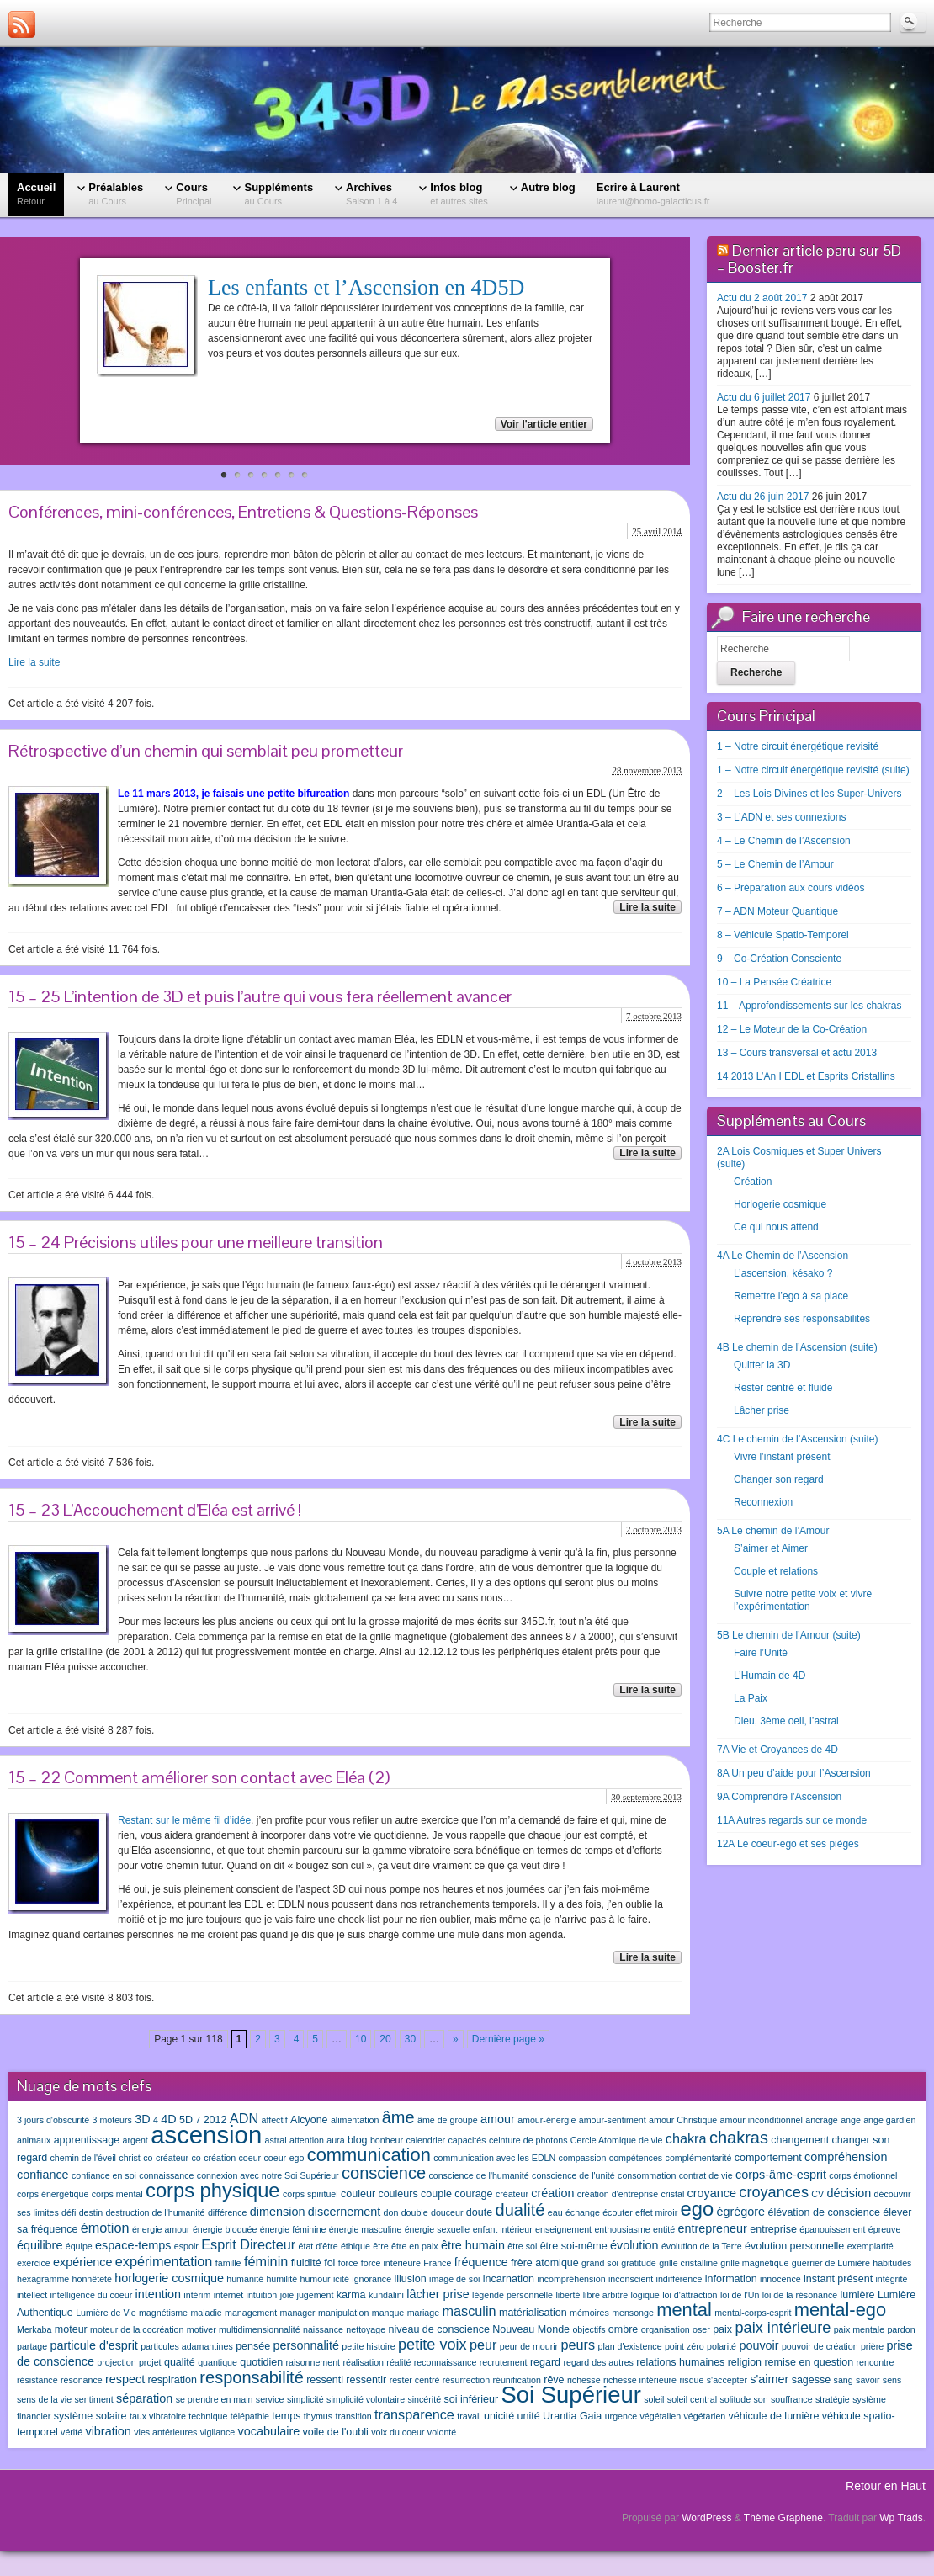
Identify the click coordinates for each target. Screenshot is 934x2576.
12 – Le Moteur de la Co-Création (792, 1029)
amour (497, 2119)
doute (479, 2212)
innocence (780, 2279)
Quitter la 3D (762, 1365)
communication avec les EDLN (494, 2158)
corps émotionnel (863, 2175)
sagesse (811, 2380)
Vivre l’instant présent (782, 1457)
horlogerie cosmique (169, 2278)
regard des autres (598, 2362)
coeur (249, 2158)
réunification (516, 2380)
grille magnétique (754, 2263)
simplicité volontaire (365, 2399)
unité (528, 2416)
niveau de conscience (438, 2329)
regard (545, 2362)
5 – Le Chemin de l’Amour (775, 864)
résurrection (466, 2380)
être (380, 2246)
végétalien (661, 2416)
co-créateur (165, 2158)
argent (135, 2140)
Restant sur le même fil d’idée (184, 1820)
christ (129, 2158)
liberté (567, 2295)
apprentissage (87, 2140)
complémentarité (699, 2158)
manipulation (343, 2313)
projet (150, 2362)
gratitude (638, 2263)
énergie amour (161, 2229)
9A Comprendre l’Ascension (779, 1797)
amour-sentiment (612, 2120)
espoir (186, 2246)
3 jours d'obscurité (53, 2120)
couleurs (397, 2194)
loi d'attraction (689, 2295)
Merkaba (34, 2329)
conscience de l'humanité (478, 2175)
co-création (213, 2158)
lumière (858, 2295)
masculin (469, 2310)
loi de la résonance (799, 2295)
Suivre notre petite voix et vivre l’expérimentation (803, 1600)
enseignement (563, 2229)
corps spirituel (310, 2194)
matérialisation (533, 2312)
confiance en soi (104, 2175)
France (437, 2263)
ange (851, 2120)
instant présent (838, 2279)
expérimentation (164, 2261)
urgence (621, 2416)
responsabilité (251, 2377)
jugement (315, 2295)
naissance (323, 2329)
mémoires (589, 2313)
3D (142, 2119)
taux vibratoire (158, 2416)
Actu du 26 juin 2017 (763, 496)
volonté (441, 2432)
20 (384, 2039)
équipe (79, 2246)
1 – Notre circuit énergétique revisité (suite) (813, 770)
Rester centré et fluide (783, 1388)
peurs (577, 2344)
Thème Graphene (783, 2518)
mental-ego (840, 2309)
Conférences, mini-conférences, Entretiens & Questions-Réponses (243, 512)
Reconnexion (763, 1502)
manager (298, 2313)
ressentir (366, 2380)
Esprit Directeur (248, 2244)
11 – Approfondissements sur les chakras (809, 1006)
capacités (467, 2140)
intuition (262, 2295)
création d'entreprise (617, 2194)
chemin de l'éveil (83, 2158)
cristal (672, 2194)
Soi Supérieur (570, 2395)
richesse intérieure (640, 2380)
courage (473, 2194)
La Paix (750, 1698)
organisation (665, 2329)
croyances (774, 2192)
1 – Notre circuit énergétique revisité (797, 746)
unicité (499, 2416)
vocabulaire (269, 2431)
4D (168, 2119)
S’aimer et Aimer (771, 1548)
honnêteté (92, 2279)
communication (369, 2154)
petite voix (432, 2344)
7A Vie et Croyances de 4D (777, 1749)
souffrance (792, 2399)
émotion (105, 2227)
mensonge (633, 2313)
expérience (82, 2262)
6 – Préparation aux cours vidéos (790, 888)
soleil (654, 2399)
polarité (721, 2346)
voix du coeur (397, 2432)
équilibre (39, 2245)
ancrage (821, 2120)
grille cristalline (688, 2263)
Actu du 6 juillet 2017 (763, 397)
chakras (738, 2137)
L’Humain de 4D (769, 1675)
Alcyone (309, 2120)
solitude (735, 2399)
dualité (520, 2210)
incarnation (508, 2279)
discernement (344, 2211)
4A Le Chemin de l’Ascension (782, 1255)
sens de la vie (44, 2399)
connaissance (166, 2175)
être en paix (414, 2246)
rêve (554, 2380)
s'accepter (727, 2380)
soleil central (692, 2399)
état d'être (318, 2246)
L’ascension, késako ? (783, 1273)
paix (722, 2329)
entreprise (773, 2229)
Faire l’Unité (761, 1653)
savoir (867, 2380)
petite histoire (368, 2346)
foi (329, 2263)
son (760, 2399)
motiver (201, 2329)
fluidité (306, 2263)
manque (388, 2313)
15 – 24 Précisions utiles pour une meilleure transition (195, 1242)
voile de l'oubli (336, 2432)
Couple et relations (776, 1571)
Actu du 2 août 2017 (762, 298)
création (552, 2193)
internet (229, 2295)
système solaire (90, 2416)
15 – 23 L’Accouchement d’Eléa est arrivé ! (154, 1510)
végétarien (704, 2416)
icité (341, 2279)
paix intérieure (783, 2327)
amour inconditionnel (761, 2120)
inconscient (630, 2279)
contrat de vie (706, 2175)
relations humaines (680, 2362)
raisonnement (312, 2362)
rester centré (415, 2380)
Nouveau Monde (531, 2329)
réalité (398, 2362)
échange (582, 2212)
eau (555, 2212)
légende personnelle (512, 2295)
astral (276, 2140)
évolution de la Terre (701, 2246)
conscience (384, 2173)
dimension (277, 2211)
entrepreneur (712, 2228)
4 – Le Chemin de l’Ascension (784, 841)
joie (287, 2295)
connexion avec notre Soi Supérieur (268, 2175)
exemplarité (870, 2246)
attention (306, 2140)
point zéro (684, 2346)
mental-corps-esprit (752, 2313)
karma (351, 2295)
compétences (635, 2158)
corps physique (213, 2191)
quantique (217, 2362)
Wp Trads (900, 2518)
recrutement (504, 2362)
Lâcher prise (761, 1410)
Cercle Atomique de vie (616, 2140)
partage (32, 2346)
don (391, 2212)
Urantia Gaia (572, 2416)
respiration (172, 2380)
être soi (522, 2246)
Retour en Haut (886, 2486)
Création (753, 1181)
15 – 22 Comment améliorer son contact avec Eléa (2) (199, 1777)
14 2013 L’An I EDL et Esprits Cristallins (806, 1076)
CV (817, 2194)
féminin (266, 2261)
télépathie (250, 2416)
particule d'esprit (94, 2345)
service (270, 2399)
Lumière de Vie (105, 2313)
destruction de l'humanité (154, 2212)
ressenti (324, 2380)
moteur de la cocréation (136, 2329)
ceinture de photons (528, 2140)
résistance (37, 2380)
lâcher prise (437, 2294)
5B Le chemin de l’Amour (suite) (789, 1635)
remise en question (808, 2362)
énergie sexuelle (437, 2229)
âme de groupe (447, 2120)
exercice (33, 2263)
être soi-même (574, 2246)
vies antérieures (165, 2432)
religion (745, 2362)
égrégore (740, 2211)
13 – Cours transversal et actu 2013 (797, 1053)
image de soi (454, 2279)
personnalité (306, 2345)
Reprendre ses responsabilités (802, 1319)
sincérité (424, 2399)
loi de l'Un (739, 2295)
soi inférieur (470, 2399)
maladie (205, 2313)
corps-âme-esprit (780, 2174)
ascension (206, 2134)
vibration (107, 2431)
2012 (215, 2120)
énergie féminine (293, 2229)
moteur (71, 2329)
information (731, 2279)
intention (158, 2294)
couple (436, 2194)
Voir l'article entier (544, 424)
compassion (583, 2158)
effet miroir (656, 2212)
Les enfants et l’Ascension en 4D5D (366, 287)
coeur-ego (283, 2158)
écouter (617, 2212)
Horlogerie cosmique (780, 1204)
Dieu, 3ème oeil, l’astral (786, 1721)
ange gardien (889, 2120)
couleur (358, 2194)
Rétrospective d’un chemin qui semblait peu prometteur (205, 751)
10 (360, 2039)
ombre (623, 2329)
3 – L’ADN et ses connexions (781, 817)
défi (68, 2212)
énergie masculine (365, 2229)
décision (848, 2193)
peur (483, 2344)
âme (398, 2117)
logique (644, 2295)
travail (468, 2416)
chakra (686, 2138)
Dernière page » (508, 2039)
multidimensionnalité (259, 2329)
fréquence (481, 2262)
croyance (711, 2193)
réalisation (363, 2362)
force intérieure (391, 2263)
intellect (32, 2295)
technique (207, 2416)
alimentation (355, 2120)
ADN (244, 2118)
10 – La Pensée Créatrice (774, 982)
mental (684, 2309)
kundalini (386, 2295)
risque (691, 2380)
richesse (584, 2380)
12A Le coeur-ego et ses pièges (788, 1844)
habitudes (892, 2263)
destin (91, 2212)
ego (697, 2209)
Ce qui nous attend (776, 1227)
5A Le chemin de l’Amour (773, 1531)
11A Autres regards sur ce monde (792, 1820)
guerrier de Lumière (831, 2263)
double (414, 2212)
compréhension (845, 2157)
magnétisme (163, 2313)
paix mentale (859, 2329)
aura (335, 2140)
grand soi (599, 2263)
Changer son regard (779, 1479)
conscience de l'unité (573, 2175)
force (348, 2263)
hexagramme (43, 2279)
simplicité (305, 2399)
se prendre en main (214, 2399)
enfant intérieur (503, 2229)
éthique (355, 2246)
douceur (447, 2212)
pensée (253, 2346)
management (251, 2313)
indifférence (679, 2279)
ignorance (371, 2279)
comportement (768, 2158)
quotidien (261, 2362)
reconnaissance (445, 2362)
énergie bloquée (225, 2229)
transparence (414, 2414)
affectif (274, 2120)
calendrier (425, 2140)
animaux (33, 2140)
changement (800, 2140)
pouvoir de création (820, 2346)
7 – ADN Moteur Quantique (777, 911)
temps (286, 2416)
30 (410, 2039)
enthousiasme (622, 2229)
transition (353, 2416)
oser (701, 2329)
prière (872, 2346)
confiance (43, 2174)
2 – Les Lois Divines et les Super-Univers (809, 793)
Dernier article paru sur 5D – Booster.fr (809, 259)
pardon (901, 2329)
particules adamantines (187, 2346)
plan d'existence (629, 2346)
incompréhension (571, 2279)
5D (186, 2120)
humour (315, 2279)
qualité (179, 2362)
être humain (473, 2245)
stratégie (832, 2399)
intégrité (891, 2279)
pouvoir (758, 2345)
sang (843, 2380)
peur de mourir (529, 2346)
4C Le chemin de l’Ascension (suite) (797, 1439)
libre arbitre (605, 2295)
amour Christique (683, 2120)
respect (125, 2379)
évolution (634, 2245)
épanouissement (832, 2229)
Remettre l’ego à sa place (791, 1296)
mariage (423, 2313)
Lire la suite (34, 662)
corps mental (117, 2194)
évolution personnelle (794, 2246)
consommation (647, 2175)
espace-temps (133, 2245)
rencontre (875, 2362)
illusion (410, 2279)
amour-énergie (546, 2120)
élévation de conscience (823, 2212)
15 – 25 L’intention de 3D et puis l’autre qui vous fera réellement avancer (260, 996)
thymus (318, 2416)
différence (227, 2212)
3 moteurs (112, 2120)
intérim (196, 2295)
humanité (244, 2279)
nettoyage (365, 2329)
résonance (82, 2380)
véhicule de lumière (774, 2416)
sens (892, 2380)
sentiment (94, 2399)
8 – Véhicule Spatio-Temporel (783, 935)
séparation (144, 2398)
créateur (512, 2194)
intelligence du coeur (91, 2295)
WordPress (706, 2518)
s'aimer (769, 2379)
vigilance (217, 2432)
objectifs (588, 2329)
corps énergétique (52, 2194)
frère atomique (545, 2263)
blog (358, 2140)
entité (664, 2229)
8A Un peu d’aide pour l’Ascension (794, 1773)
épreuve (884, 2229)
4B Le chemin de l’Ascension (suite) (797, 1347)
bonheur (386, 2140)
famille (228, 2263)
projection (116, 2362)
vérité (71, 2432)
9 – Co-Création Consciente (779, 958)
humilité (281, 2279)
